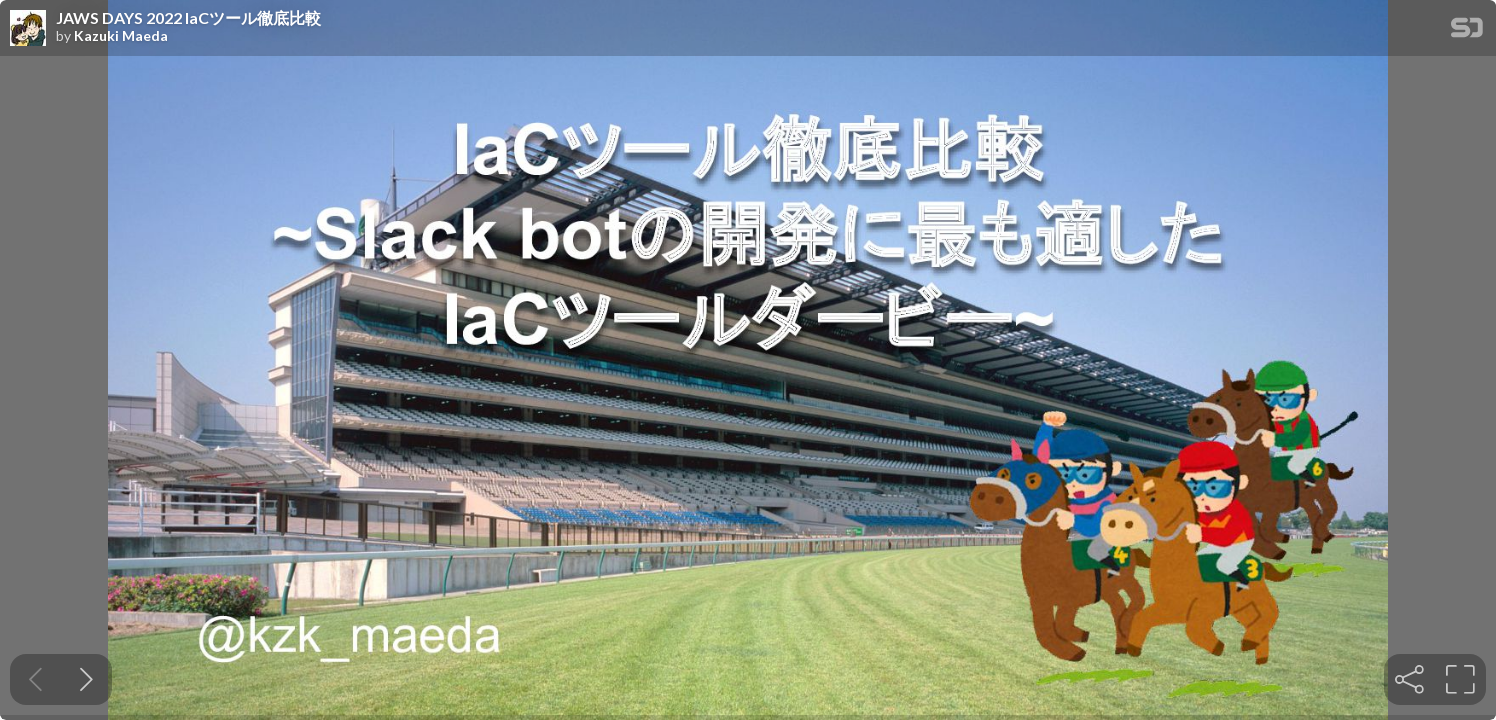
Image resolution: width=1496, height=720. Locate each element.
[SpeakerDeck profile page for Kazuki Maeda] (28, 29)
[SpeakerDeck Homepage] (1467, 31)
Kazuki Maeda (121, 36)
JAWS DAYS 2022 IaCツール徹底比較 (188, 18)
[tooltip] (1409, 679)
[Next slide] (86, 679)
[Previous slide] (35, 679)
